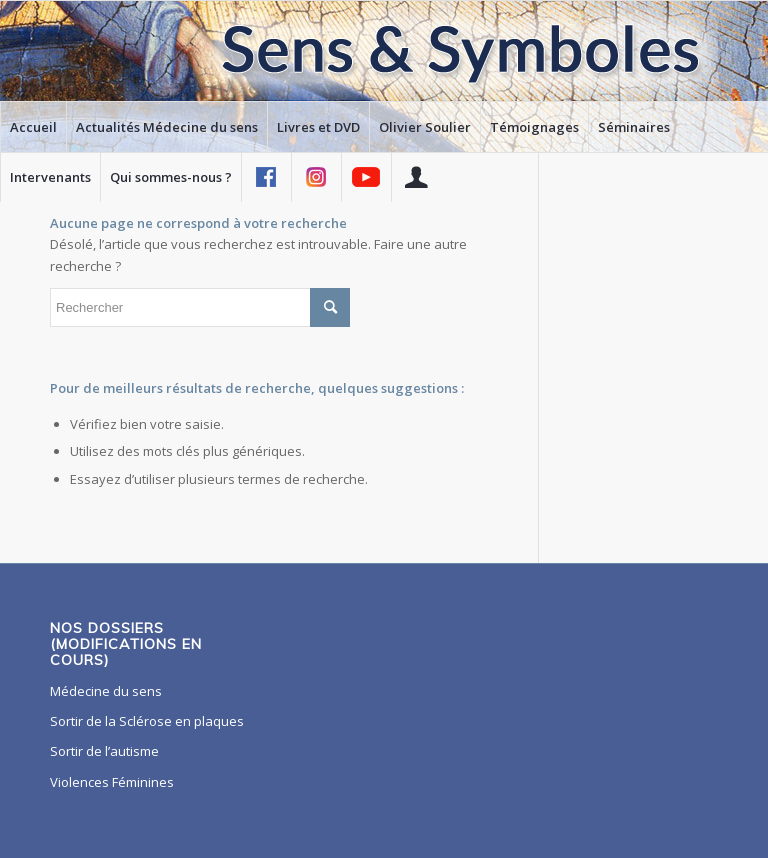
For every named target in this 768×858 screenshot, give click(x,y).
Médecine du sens (106, 691)
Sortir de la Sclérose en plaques (147, 721)
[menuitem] (33, 127)
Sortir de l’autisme (104, 751)
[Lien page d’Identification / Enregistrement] (416, 177)
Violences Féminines (112, 782)
